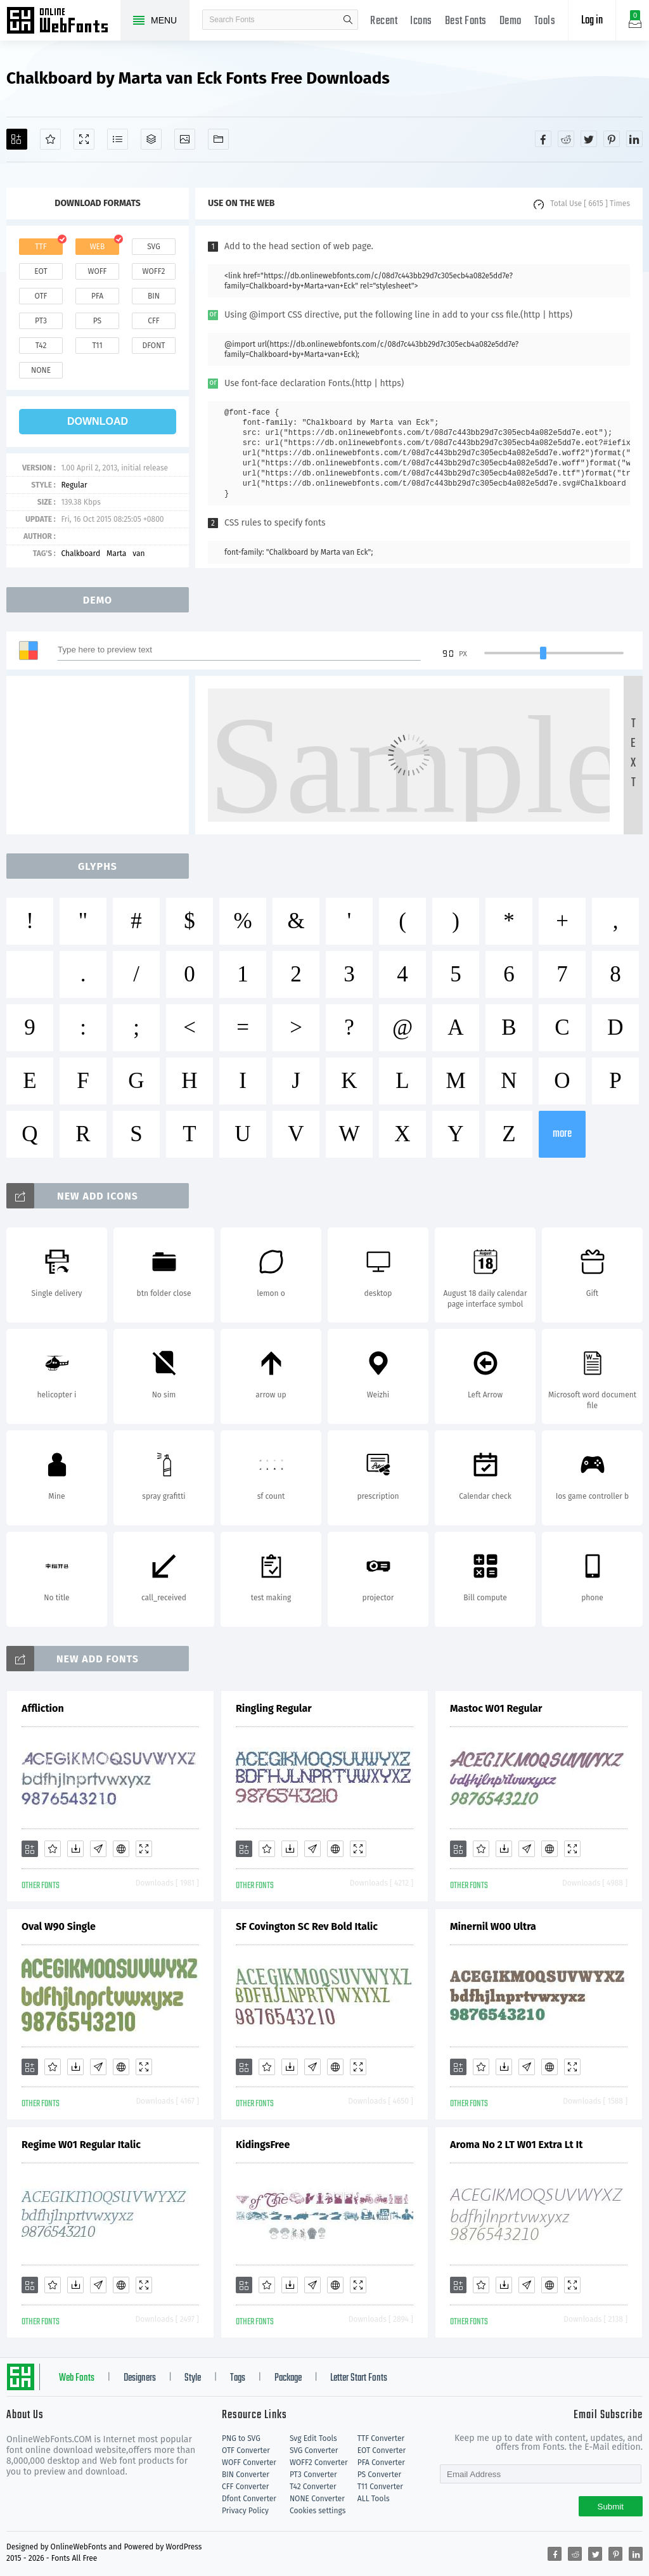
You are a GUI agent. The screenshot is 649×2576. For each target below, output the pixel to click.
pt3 (41, 320)
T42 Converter (313, 2486)
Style (192, 2378)
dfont (153, 345)
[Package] (151, 139)
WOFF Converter (249, 2462)
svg (153, 246)
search (347, 19)
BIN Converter (245, 2474)
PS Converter (379, 2474)
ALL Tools (373, 2498)
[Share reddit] (566, 139)
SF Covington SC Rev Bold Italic (307, 1926)
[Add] (16, 139)
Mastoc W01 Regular (496, 1708)
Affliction (43, 1708)
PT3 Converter (313, 2474)
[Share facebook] (543, 139)
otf (41, 296)
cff (154, 320)
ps (97, 320)
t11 (97, 345)
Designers (140, 2378)
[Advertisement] (101, 755)
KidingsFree (263, 2145)
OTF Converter (246, 2450)
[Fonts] (218, 139)
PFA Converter (381, 2462)
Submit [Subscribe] (611, 2506)
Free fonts (63, 21)
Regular (74, 485)
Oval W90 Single (59, 1926)
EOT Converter (381, 2450)
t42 (41, 345)
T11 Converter (380, 2486)
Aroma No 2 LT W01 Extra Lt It (516, 2145)
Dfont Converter (249, 2498)
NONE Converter (317, 2498)
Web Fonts (76, 2378)
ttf (40, 246)
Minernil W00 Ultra (493, 1926)
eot (40, 271)
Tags (237, 2378)
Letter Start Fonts (358, 2378)
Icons (421, 21)
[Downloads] (75, 1849)
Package (288, 2378)
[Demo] (84, 139)
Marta (116, 553)
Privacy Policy (245, 2510)
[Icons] (184, 139)
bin (154, 296)
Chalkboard (80, 553)
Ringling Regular (274, 1708)
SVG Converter (314, 2450)
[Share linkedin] (634, 139)
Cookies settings (317, 2510)
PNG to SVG (241, 2438)
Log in (592, 20)
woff (96, 271)
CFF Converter (245, 2486)
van (138, 553)
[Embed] (121, 1849)
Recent (383, 21)
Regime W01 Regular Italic (81, 2145)
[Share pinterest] (611, 139)
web (97, 246)
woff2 (154, 271)
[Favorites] (50, 139)
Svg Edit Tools (313, 2438)
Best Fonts (466, 21)
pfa (97, 296)
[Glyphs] (117, 139)
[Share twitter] (589, 139)
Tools (545, 21)
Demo (510, 21)
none (41, 370)
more (562, 1134)
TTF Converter (380, 2438)
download (97, 421)
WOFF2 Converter (319, 2462)
